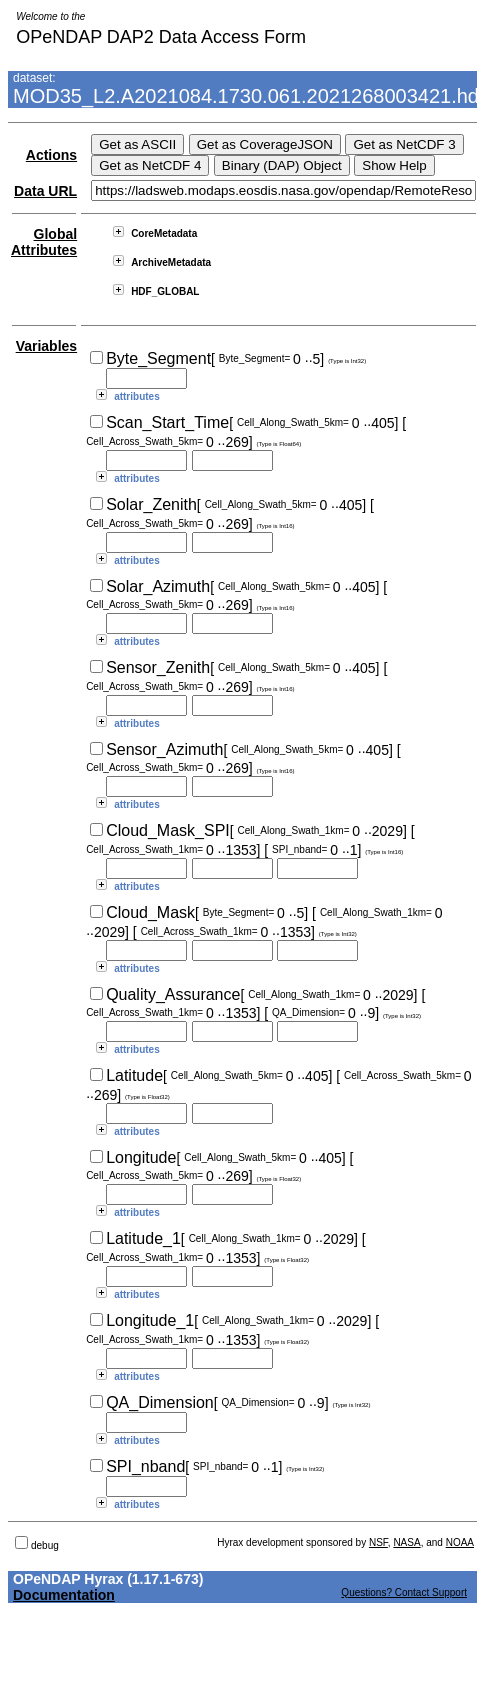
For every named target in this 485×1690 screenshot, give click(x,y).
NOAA (460, 1542)
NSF (378, 1542)
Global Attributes (44, 242)
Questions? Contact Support (404, 1592)
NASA (406, 1542)
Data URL (45, 191)
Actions (51, 155)
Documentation (64, 1595)
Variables (47, 346)
